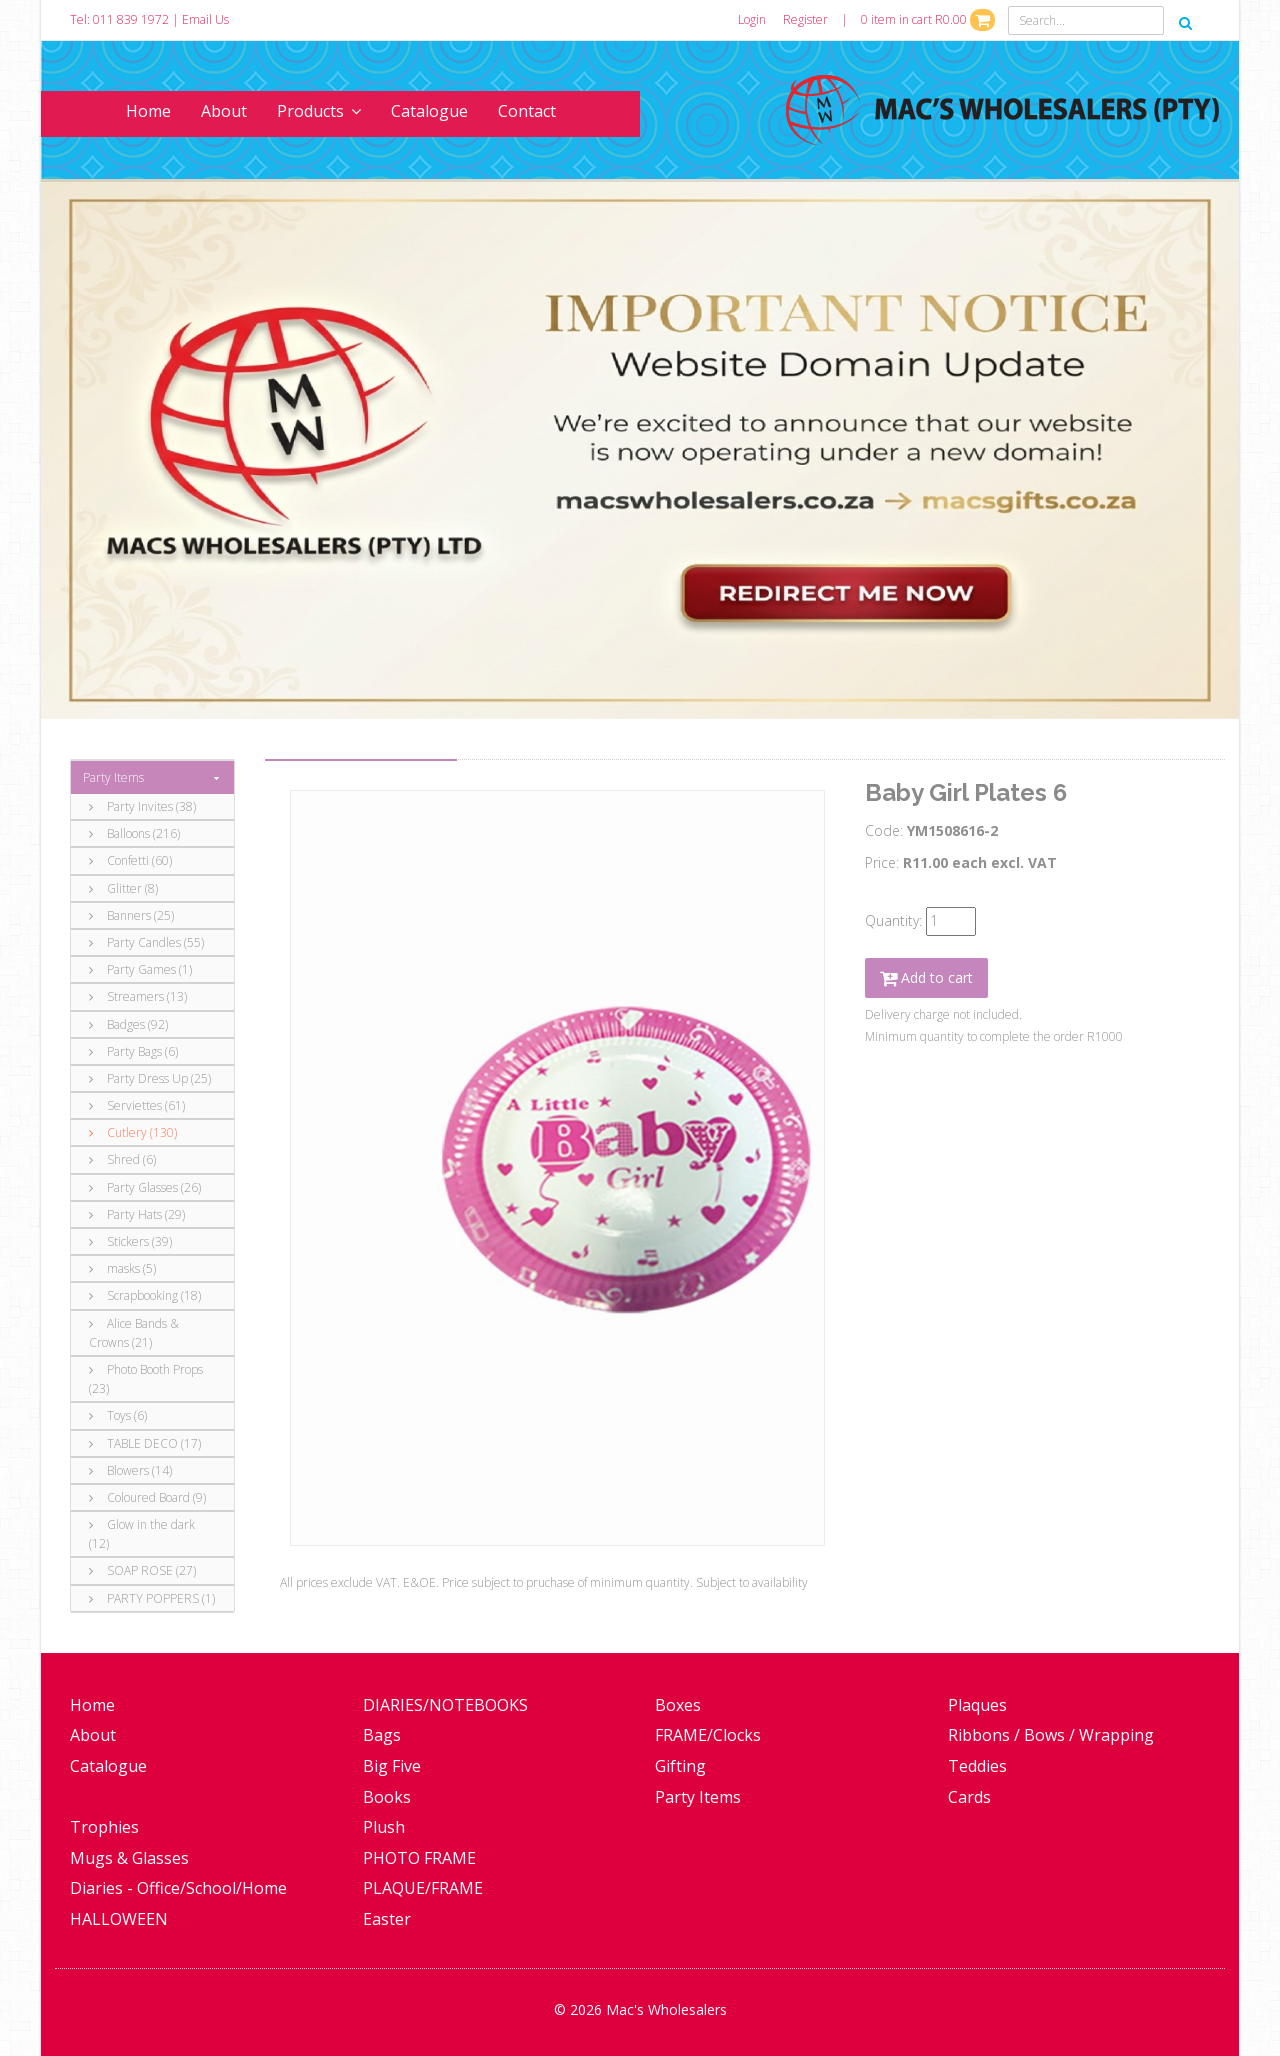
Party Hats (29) (137, 1214)
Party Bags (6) (133, 1051)
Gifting (680, 1766)
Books (387, 1797)
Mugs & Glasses (129, 1858)
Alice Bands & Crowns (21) (134, 1333)
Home (148, 111)
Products (319, 111)
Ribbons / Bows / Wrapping (1051, 1735)
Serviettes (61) (137, 1105)
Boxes (678, 1705)
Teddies (977, 1766)
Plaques (977, 1705)
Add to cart (926, 977)
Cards (969, 1797)
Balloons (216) (134, 833)
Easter (387, 1919)
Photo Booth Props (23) (146, 1379)
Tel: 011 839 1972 (119, 19)
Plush (384, 1827)
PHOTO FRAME (419, 1858)
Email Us (205, 19)
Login (752, 19)
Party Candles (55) (146, 942)
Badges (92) (128, 1024)
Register (805, 19)
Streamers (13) (138, 996)
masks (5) (122, 1268)
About (224, 111)
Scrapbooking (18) (145, 1295)
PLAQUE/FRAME (423, 1888)
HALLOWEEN (119, 1919)
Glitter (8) (123, 888)
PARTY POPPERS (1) (152, 1598)
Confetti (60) (130, 860)
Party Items (113, 777)
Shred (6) (122, 1159)
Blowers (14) (130, 1470)
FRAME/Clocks (708, 1735)
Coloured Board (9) (147, 1497)
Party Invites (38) (142, 806)
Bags (382, 1735)
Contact (527, 111)
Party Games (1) (140, 969)
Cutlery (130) (133, 1132)
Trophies (104, 1827)
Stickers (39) (130, 1241)
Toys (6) (118, 1415)
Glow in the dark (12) (142, 1534)
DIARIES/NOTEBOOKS (445, 1705)
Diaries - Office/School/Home (178, 1888)
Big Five (392, 1766)
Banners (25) (131, 915)
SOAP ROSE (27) (142, 1570)
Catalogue (429, 111)
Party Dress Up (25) (150, 1078)
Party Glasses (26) (145, 1187)
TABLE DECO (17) (145, 1443)
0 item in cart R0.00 (928, 19)
